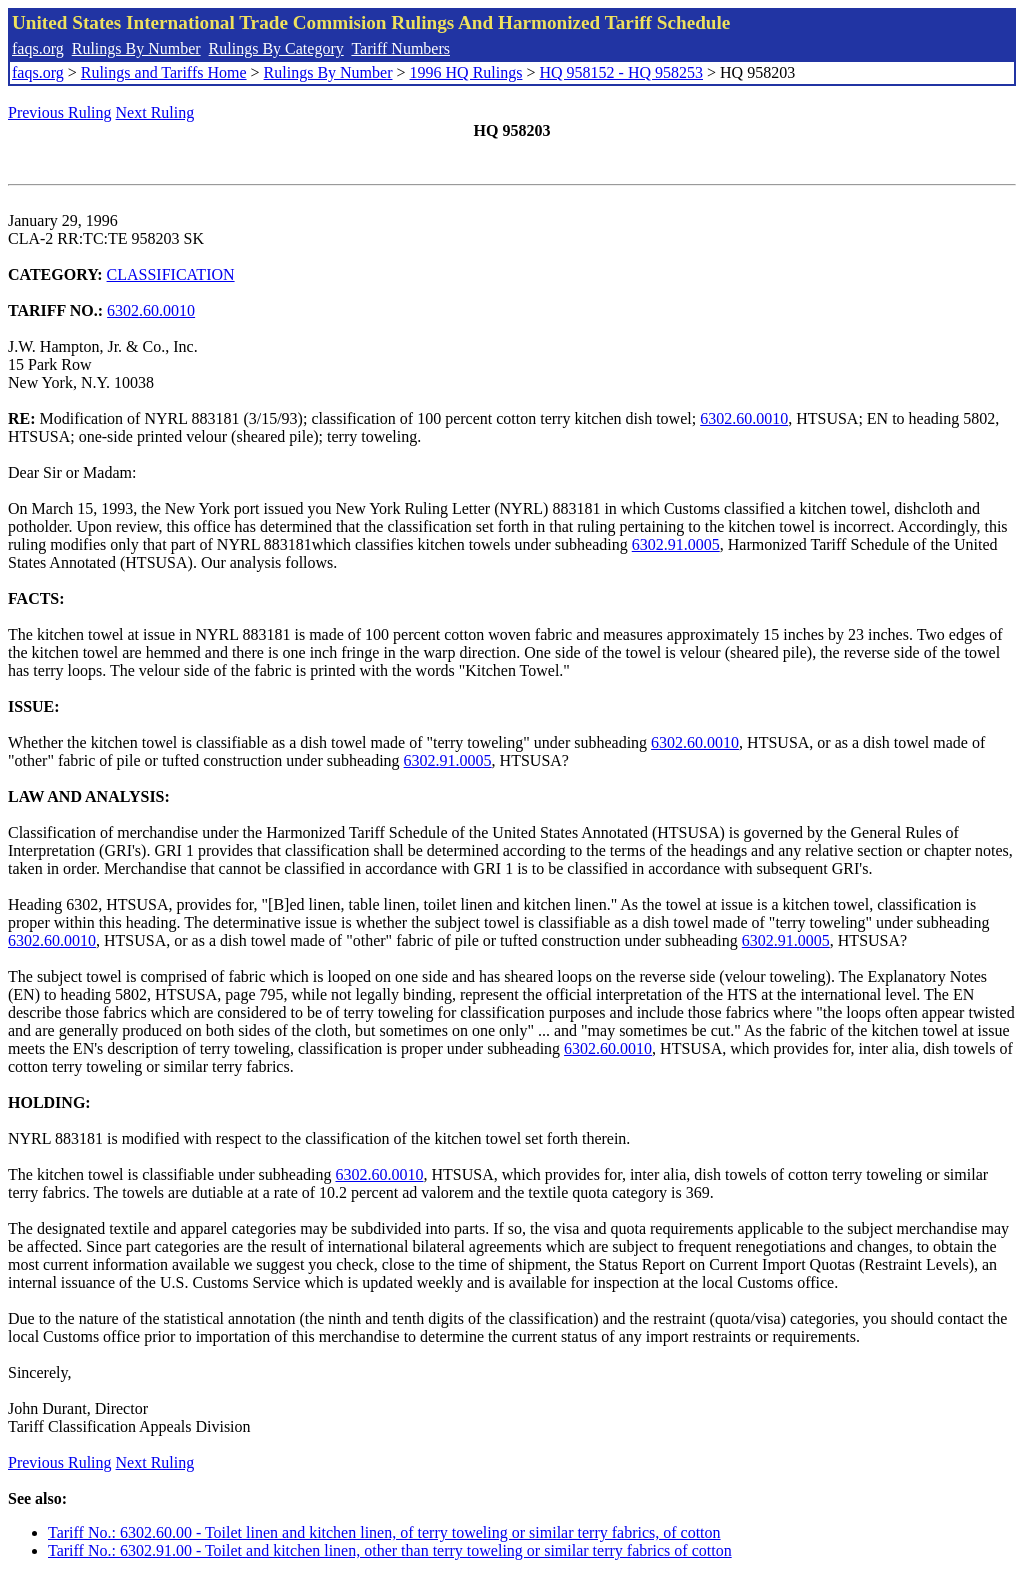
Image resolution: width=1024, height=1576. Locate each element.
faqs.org (38, 48)
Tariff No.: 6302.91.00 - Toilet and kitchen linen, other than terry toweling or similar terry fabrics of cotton (390, 1550)
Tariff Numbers (400, 48)
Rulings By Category (276, 48)
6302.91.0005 (676, 544)
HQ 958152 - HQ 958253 (621, 72)
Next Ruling (155, 112)
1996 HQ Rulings (466, 72)
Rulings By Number (136, 48)
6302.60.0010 (151, 310)
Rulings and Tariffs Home (164, 72)
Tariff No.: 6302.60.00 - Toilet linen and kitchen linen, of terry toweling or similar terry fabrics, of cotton (384, 1532)
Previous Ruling (60, 112)
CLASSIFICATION (171, 274)
